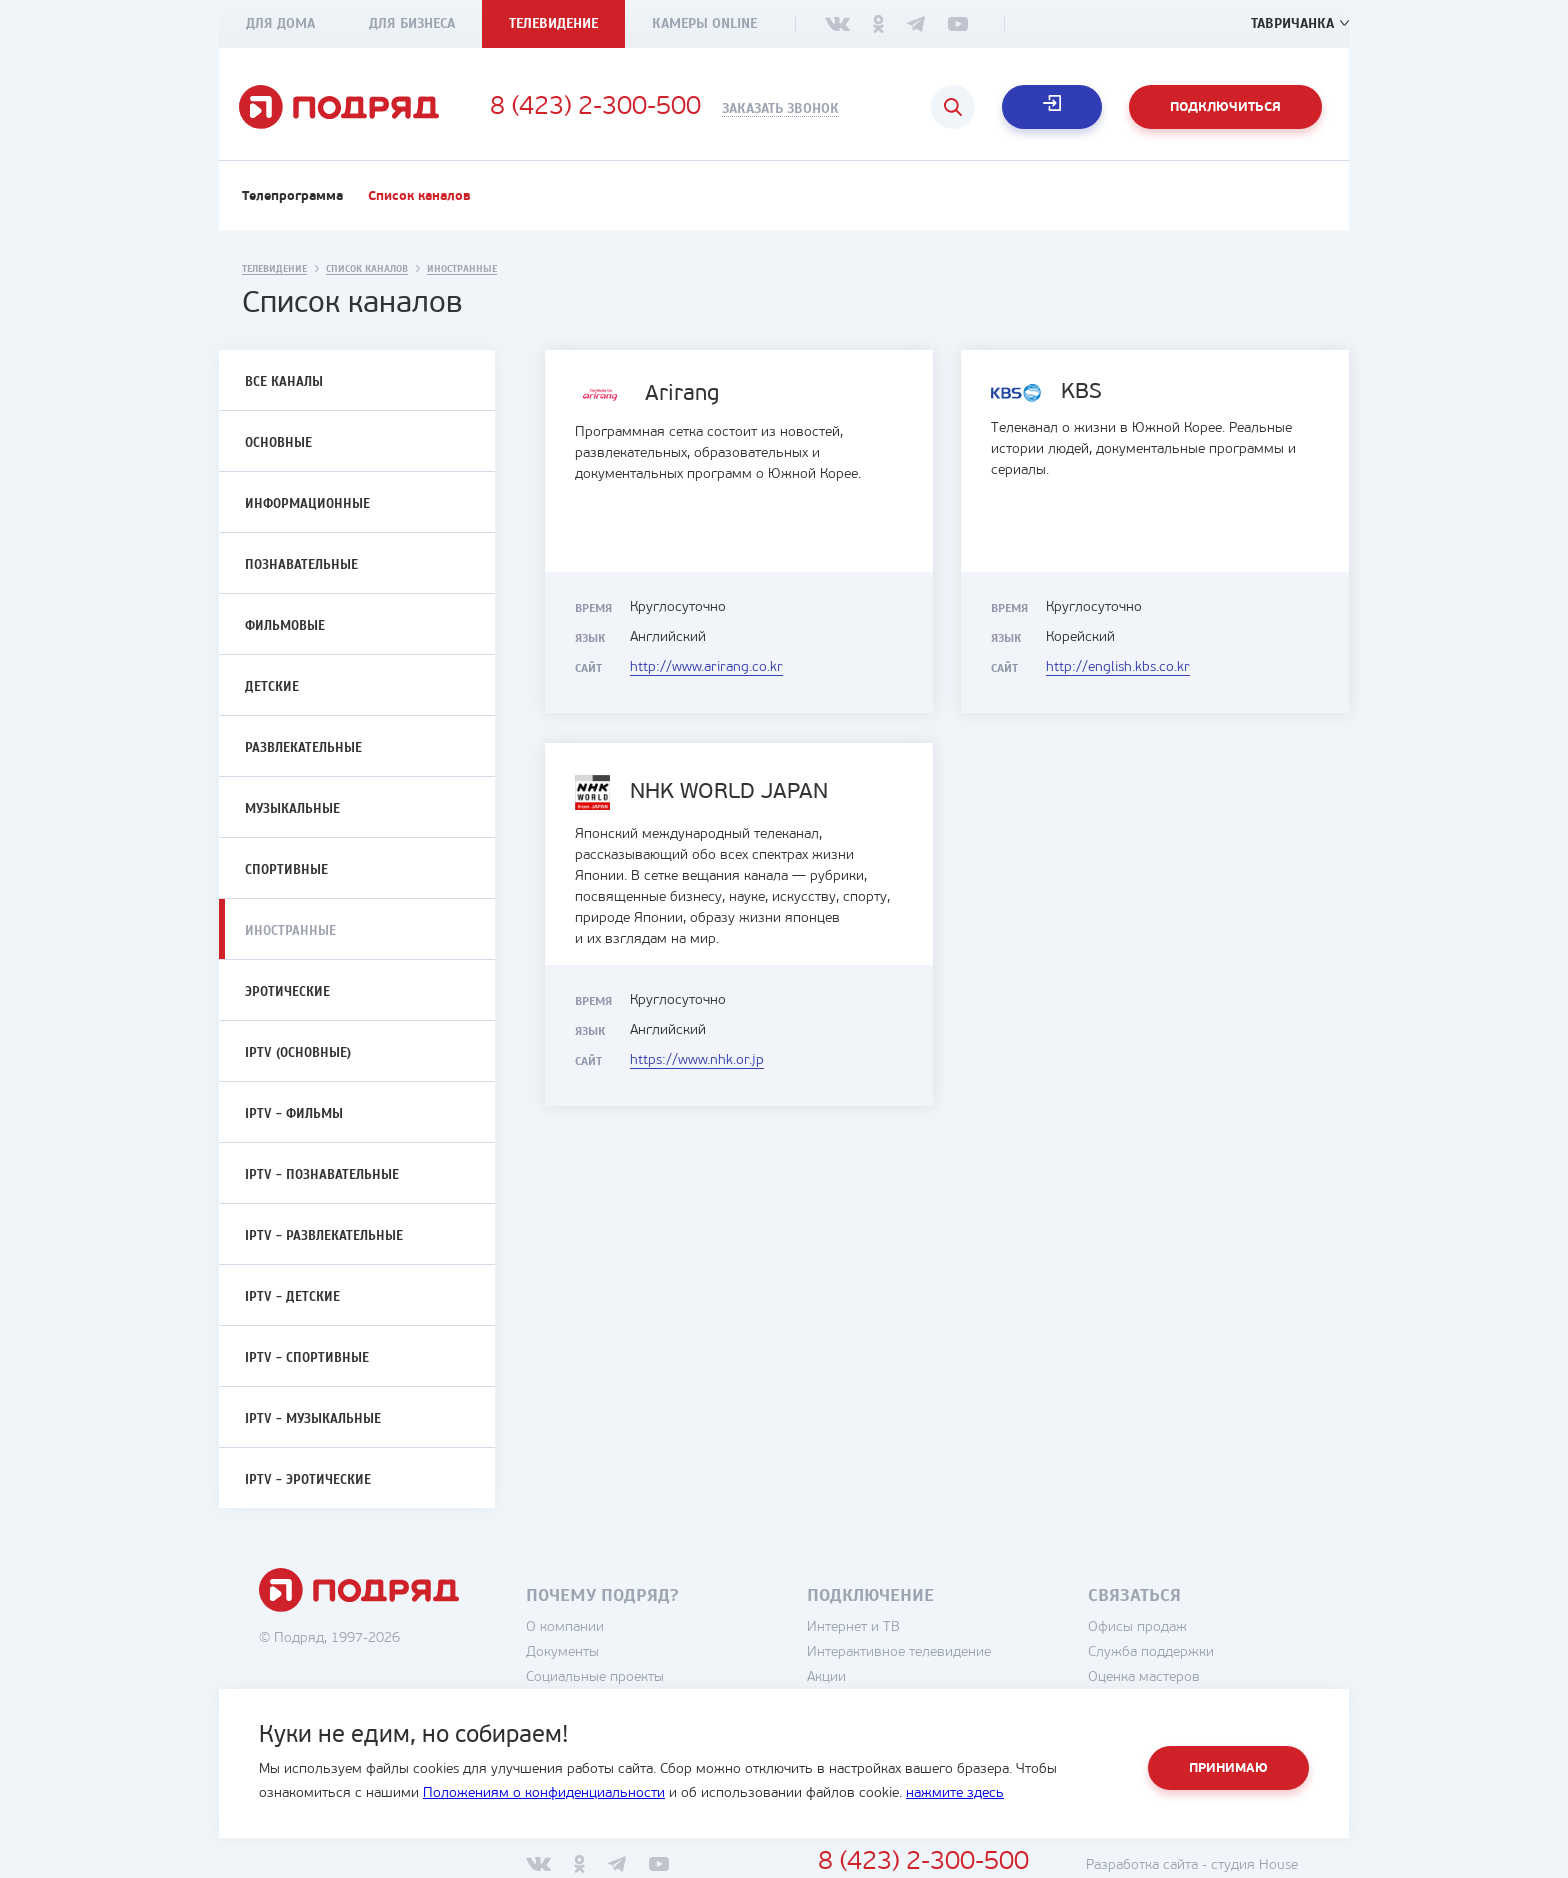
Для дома (280, 23)
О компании (565, 1627)
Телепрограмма (292, 196)
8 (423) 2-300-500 (595, 108)
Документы (562, 1652)
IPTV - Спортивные (307, 1358)
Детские (272, 687)
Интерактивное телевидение (899, 1652)
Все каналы (284, 382)
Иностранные (290, 931)
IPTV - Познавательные (322, 1175)
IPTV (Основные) (298, 1053)
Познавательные (301, 565)
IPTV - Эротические (308, 1480)
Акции (826, 1677)
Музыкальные (292, 809)
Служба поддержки (1151, 1652)
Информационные (307, 504)
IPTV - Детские (292, 1297)
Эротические (287, 992)
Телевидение (553, 23)
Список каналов (419, 196)
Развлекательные (303, 748)
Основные (278, 443)
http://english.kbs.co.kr (1118, 667)
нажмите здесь (955, 1793)
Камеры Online (704, 23)
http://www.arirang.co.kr (706, 667)
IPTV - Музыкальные (313, 1419)
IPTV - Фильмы (294, 1114)
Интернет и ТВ (853, 1627)
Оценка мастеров (1144, 1677)
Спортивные (286, 870)
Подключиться (1225, 107)
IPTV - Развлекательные (324, 1236)
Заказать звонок (780, 109)
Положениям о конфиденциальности (544, 1793)
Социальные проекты (595, 1677)
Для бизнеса (412, 23)
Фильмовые (285, 626)
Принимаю (1228, 1768)
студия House (1254, 1865)
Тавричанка (1292, 23)
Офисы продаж (1137, 1627)
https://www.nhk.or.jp (697, 1060)
